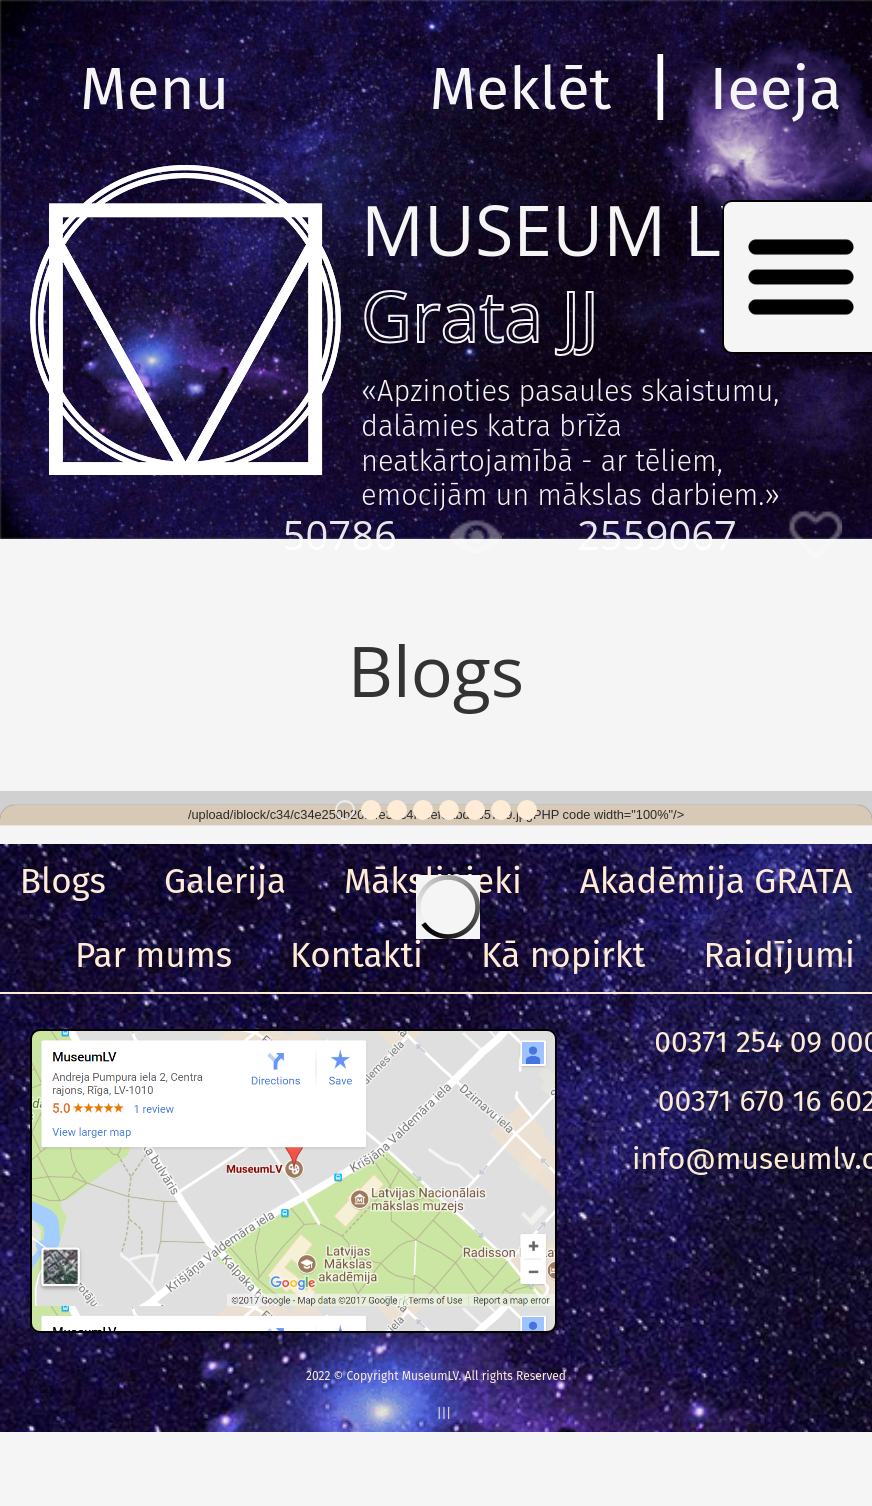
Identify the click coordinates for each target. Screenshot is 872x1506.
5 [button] (449, 810)
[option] (436, 815)
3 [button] (397, 810)
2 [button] (371, 810)
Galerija (225, 881)
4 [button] (423, 810)
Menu (154, 89)
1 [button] (345, 810)
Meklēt (521, 89)
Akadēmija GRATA (716, 881)
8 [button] (527, 810)
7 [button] (501, 810)
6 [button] (475, 810)
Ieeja (775, 89)
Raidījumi (779, 955)
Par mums (153, 955)
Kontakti (356, 955)
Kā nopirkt (563, 955)
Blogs (63, 881)
